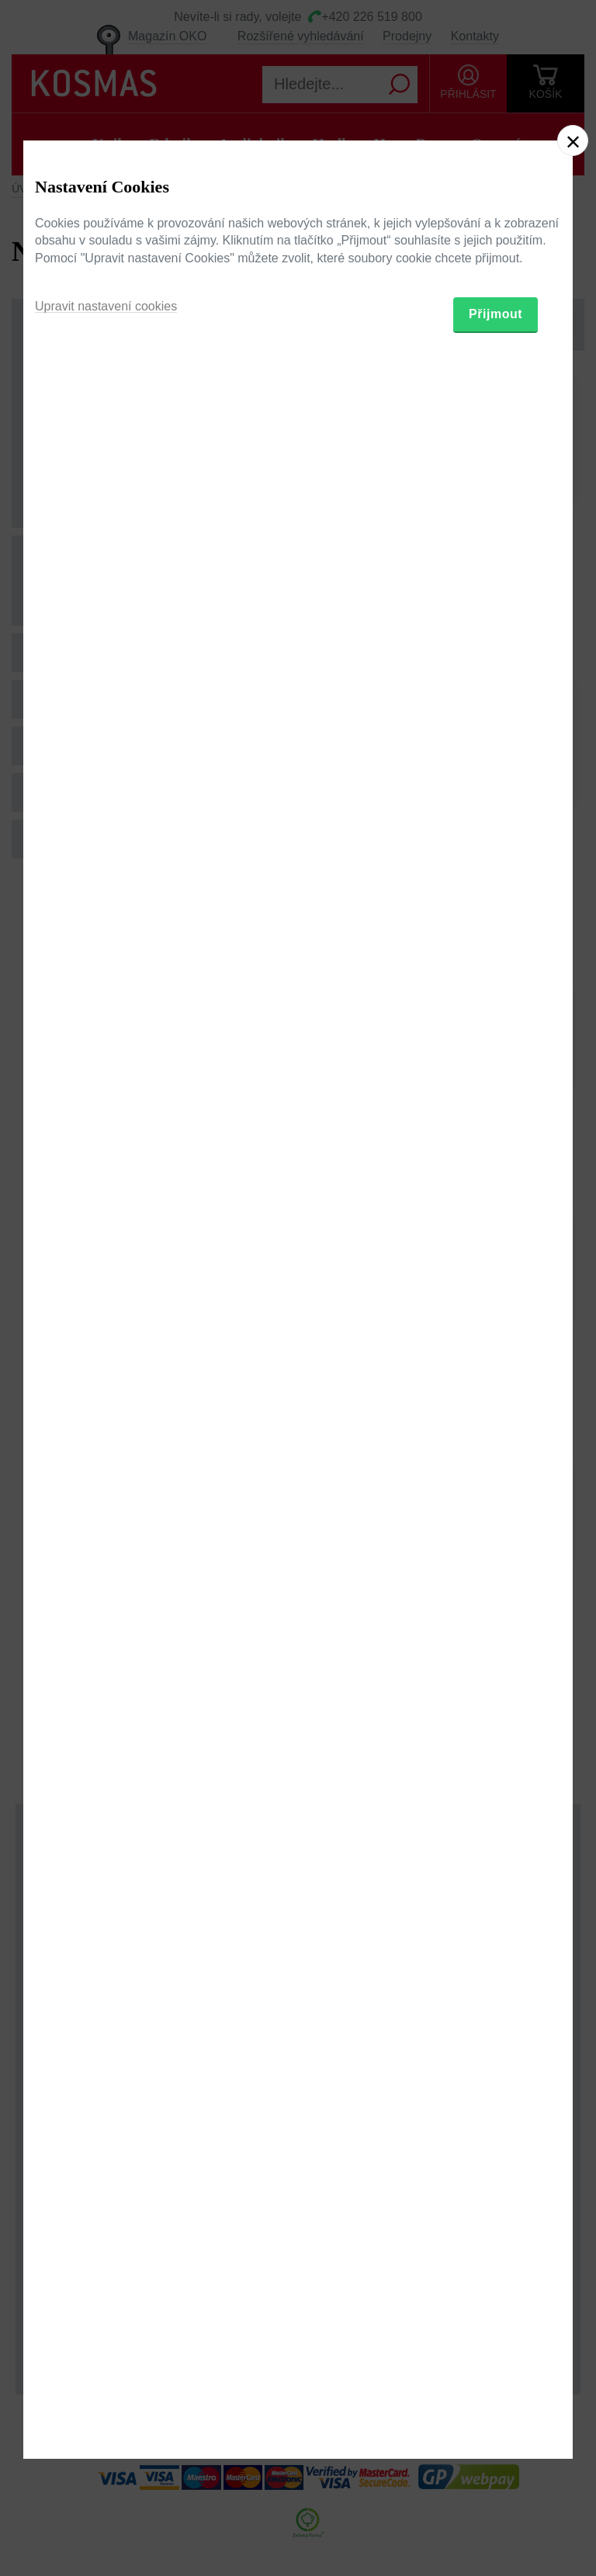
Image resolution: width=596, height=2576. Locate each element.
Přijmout (495, 1371)
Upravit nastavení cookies (106, 1363)
